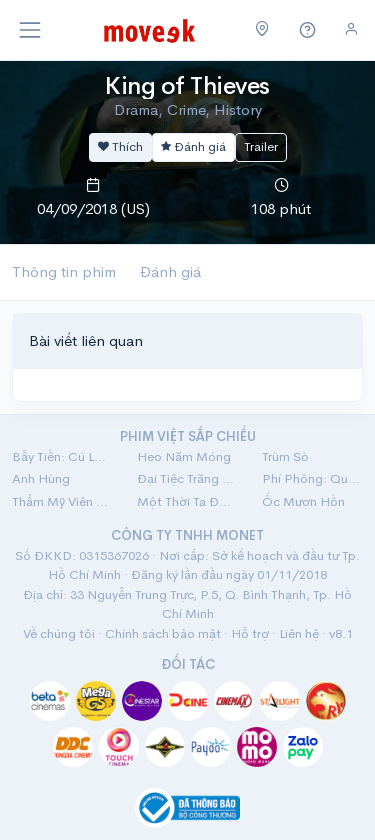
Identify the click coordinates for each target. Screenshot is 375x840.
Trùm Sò (285, 456)
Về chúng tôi (59, 633)
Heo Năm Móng (184, 456)
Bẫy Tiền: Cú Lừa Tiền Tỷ (62, 456)
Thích (120, 146)
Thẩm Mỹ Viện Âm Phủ (62, 501)
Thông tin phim (64, 271)
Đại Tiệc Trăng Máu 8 (187, 478)
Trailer (261, 146)
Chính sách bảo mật (163, 633)
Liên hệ (299, 633)
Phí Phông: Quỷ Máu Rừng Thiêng (312, 478)
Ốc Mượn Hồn (303, 501)
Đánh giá (193, 146)
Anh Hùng (41, 478)
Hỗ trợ (250, 633)
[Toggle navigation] (30, 30)
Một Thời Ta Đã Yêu (187, 501)
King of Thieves (187, 86)
